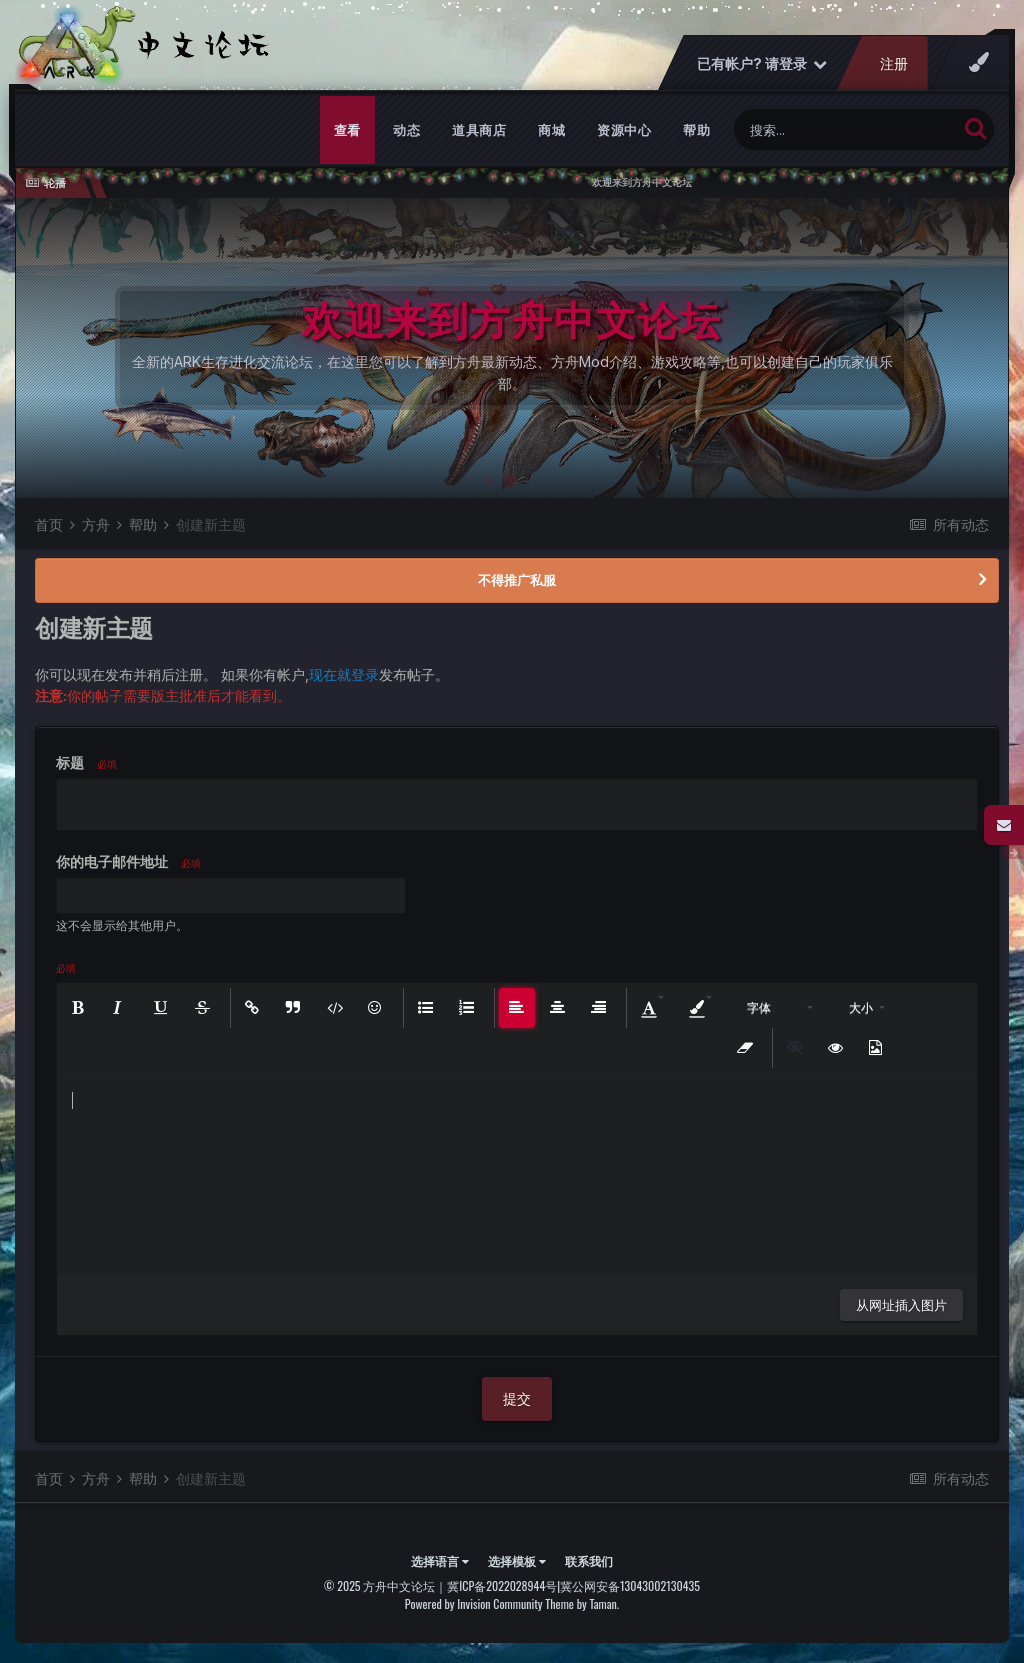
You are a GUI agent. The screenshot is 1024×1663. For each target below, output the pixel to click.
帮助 (696, 130)
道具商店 (479, 130)
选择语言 (440, 1560)
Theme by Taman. (582, 1603)
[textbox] (517, 1175)
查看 (347, 130)
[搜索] (845, 129)
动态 (406, 130)
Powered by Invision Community (474, 1603)
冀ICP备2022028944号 (502, 1585)
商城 (551, 130)
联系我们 (589, 1560)
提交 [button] (517, 1398)
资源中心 (624, 130)
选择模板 (517, 1560)
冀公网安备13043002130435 (630, 1585)
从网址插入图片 (901, 1305)
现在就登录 (344, 674)
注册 (894, 63)
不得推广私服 (517, 580)
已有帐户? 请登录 (762, 63)
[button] (80, 1008)
